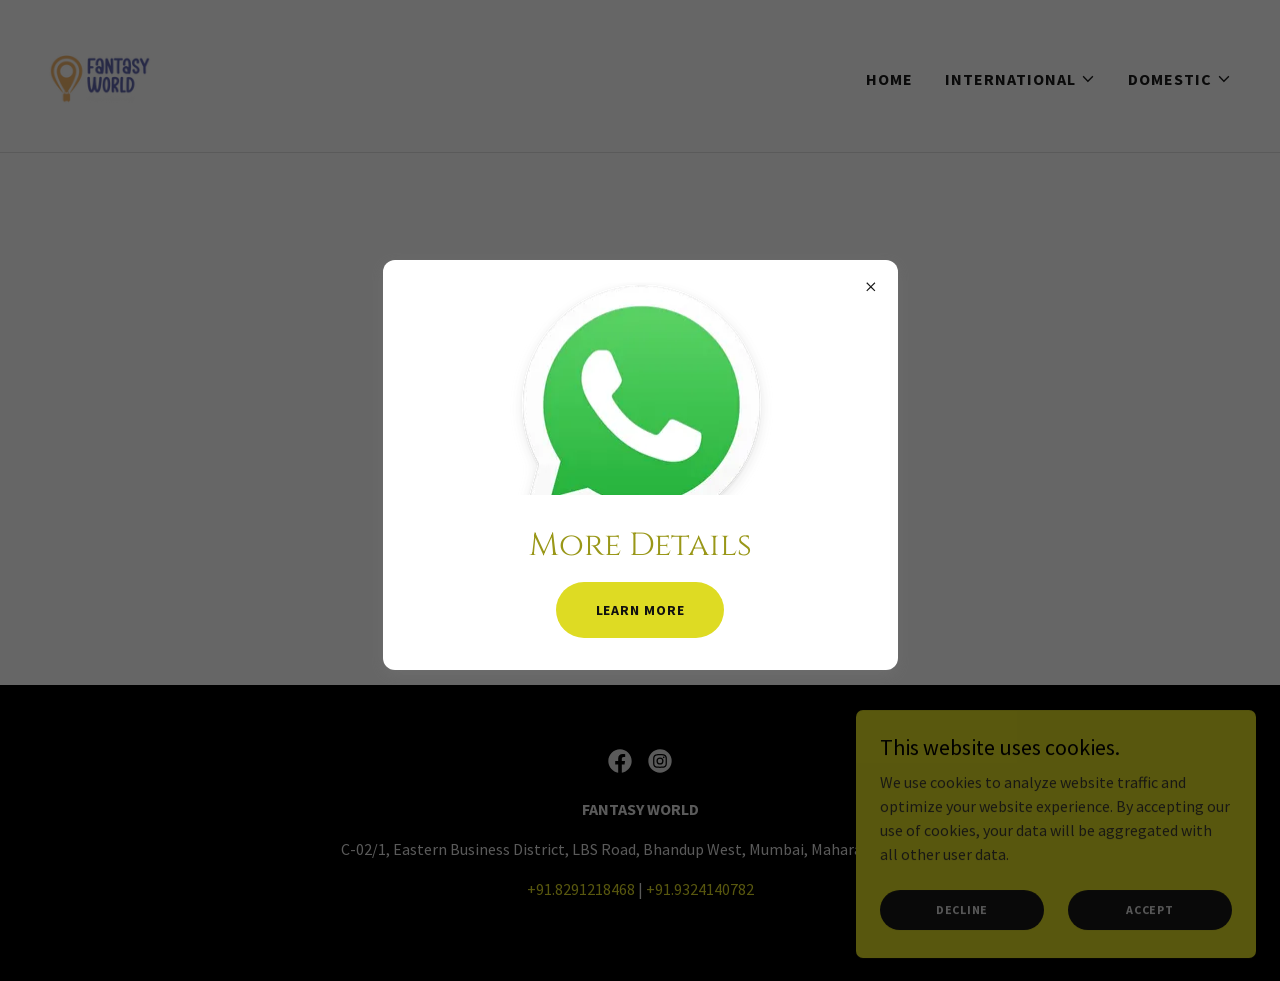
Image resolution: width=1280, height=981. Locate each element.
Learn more (640, 610)
